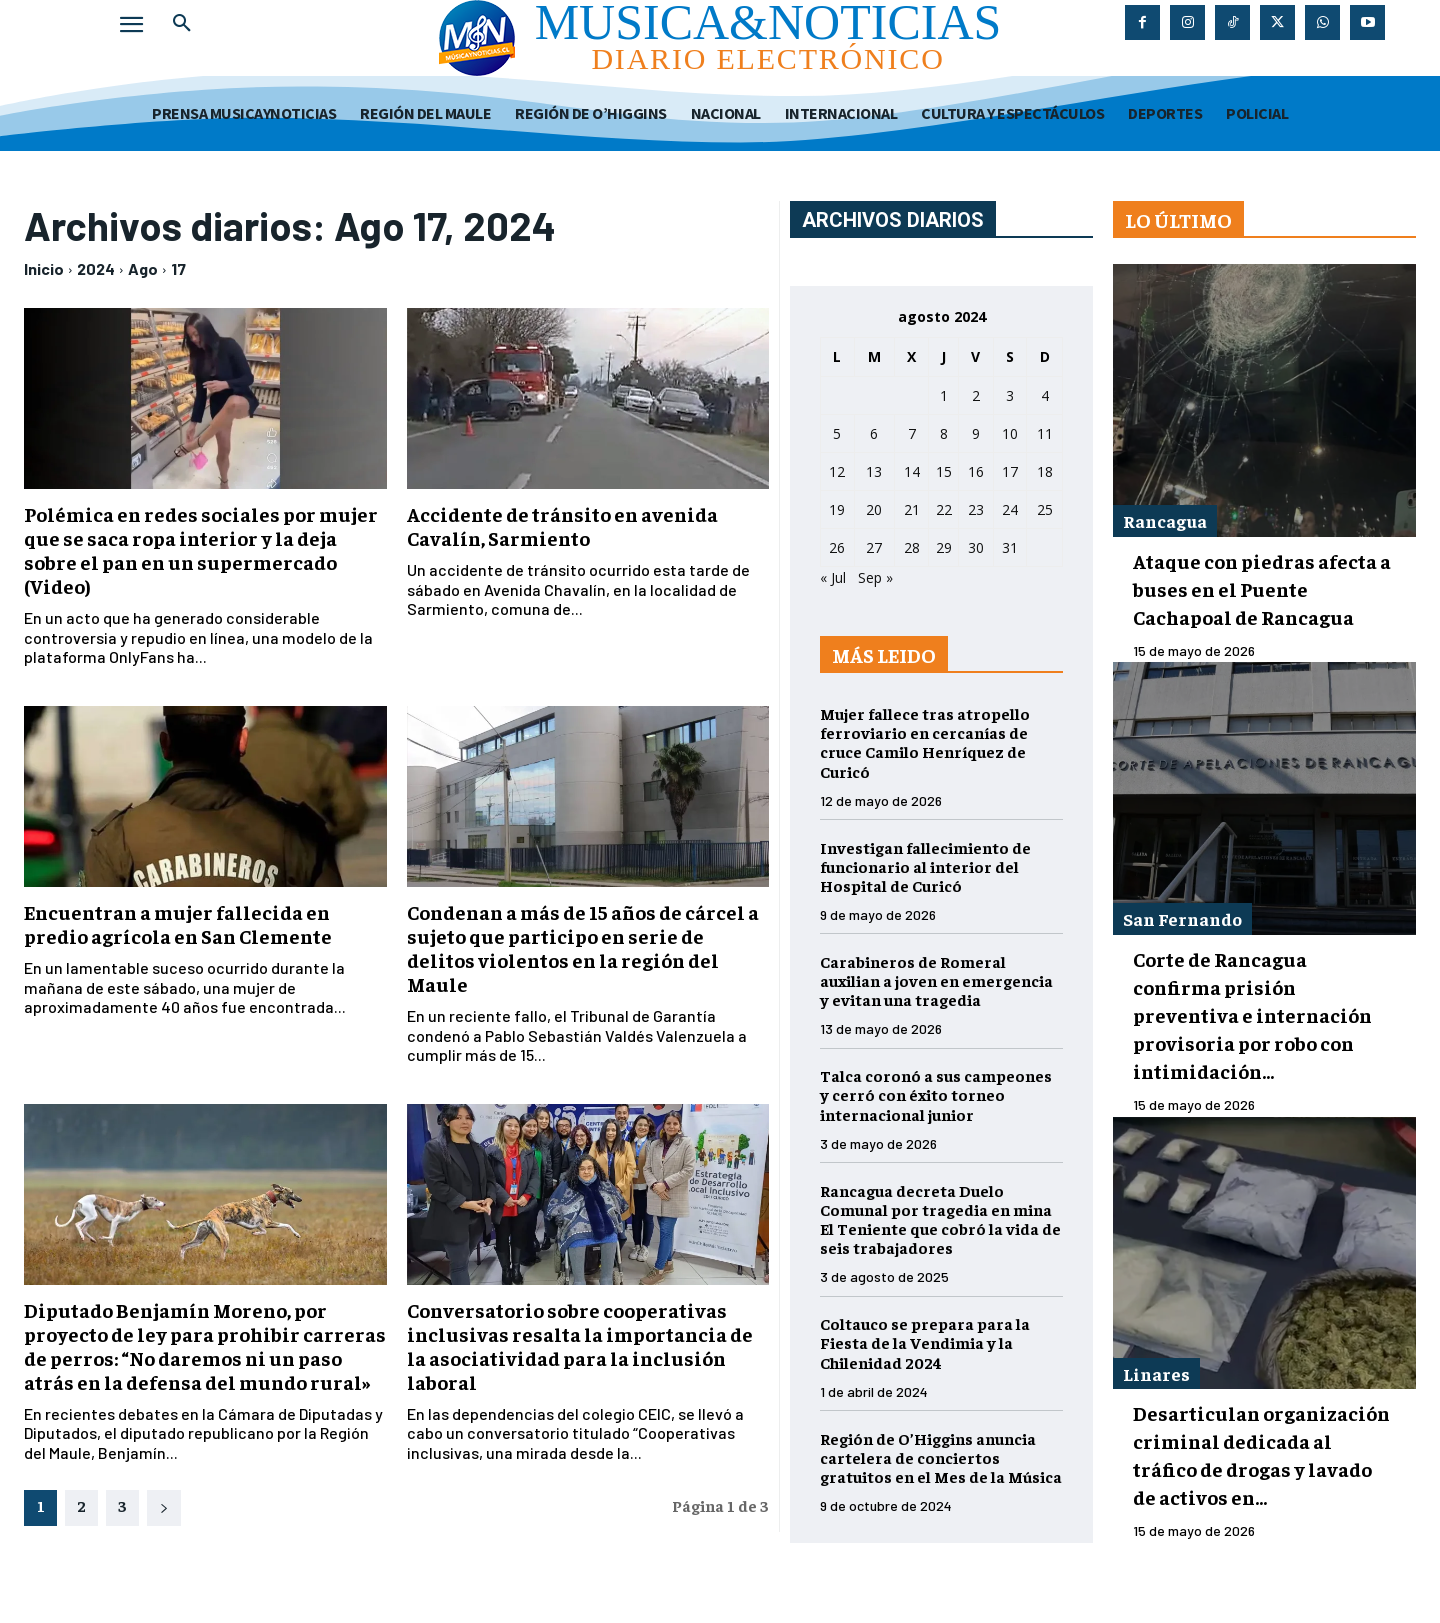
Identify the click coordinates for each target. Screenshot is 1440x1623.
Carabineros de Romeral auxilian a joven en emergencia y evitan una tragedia (936, 980)
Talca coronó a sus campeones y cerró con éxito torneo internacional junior (936, 1094)
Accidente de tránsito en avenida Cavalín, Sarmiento (562, 525)
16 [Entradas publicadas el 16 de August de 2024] (976, 471)
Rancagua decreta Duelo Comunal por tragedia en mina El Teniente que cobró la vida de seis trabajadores (940, 1219)
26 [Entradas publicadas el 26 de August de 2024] (837, 547)
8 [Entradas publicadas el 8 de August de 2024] (944, 433)
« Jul (833, 577)
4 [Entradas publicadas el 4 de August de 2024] (1045, 395)
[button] (182, 24)
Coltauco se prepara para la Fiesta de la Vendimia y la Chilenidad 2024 (925, 1342)
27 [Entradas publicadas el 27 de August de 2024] (874, 547)
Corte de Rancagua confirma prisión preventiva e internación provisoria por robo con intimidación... (1252, 1014)
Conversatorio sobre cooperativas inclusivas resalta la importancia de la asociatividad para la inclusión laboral (580, 1345)
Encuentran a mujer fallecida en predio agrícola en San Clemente (178, 923)
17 (178, 268)
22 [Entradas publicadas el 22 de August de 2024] (944, 509)
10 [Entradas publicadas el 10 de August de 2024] (1010, 433)
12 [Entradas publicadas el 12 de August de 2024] (837, 471)
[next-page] (164, 1508)
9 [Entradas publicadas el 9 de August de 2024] (976, 433)
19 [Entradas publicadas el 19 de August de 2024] (837, 509)
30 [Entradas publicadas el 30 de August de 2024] (976, 547)
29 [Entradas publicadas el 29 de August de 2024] (944, 547)
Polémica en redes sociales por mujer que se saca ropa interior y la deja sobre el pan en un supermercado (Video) (201, 549)
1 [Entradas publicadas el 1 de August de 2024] (944, 395)
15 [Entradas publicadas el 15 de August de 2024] (944, 471)
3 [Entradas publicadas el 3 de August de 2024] (1010, 395)
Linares (1156, 1373)
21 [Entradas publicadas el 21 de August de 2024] (912, 509)
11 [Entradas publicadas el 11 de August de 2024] (1045, 433)
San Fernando (1182, 918)
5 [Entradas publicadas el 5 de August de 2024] (837, 433)
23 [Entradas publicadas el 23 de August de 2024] (976, 509)
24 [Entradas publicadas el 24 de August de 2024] (1010, 509)
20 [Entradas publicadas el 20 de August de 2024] (874, 509)
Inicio (44, 268)
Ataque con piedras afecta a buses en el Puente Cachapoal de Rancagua (1262, 588)
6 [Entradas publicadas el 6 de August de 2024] (874, 433)
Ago (143, 268)
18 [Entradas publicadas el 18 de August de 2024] (1045, 471)
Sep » (875, 577)
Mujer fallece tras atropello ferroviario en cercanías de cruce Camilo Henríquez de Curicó (925, 742)
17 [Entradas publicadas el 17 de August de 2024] (1010, 471)
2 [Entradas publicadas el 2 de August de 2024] (976, 395)
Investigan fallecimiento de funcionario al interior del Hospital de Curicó (925, 866)
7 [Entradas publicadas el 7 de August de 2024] (912, 433)
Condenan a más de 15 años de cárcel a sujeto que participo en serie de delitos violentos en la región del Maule (583, 947)
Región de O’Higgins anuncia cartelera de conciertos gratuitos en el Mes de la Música (941, 1457)
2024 (96, 268)
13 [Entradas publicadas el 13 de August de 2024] (874, 471)
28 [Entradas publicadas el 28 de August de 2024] (912, 547)
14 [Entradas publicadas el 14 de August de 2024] (912, 471)
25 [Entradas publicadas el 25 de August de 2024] (1045, 509)
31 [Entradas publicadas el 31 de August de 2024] (1010, 547)
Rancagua (1165, 520)
